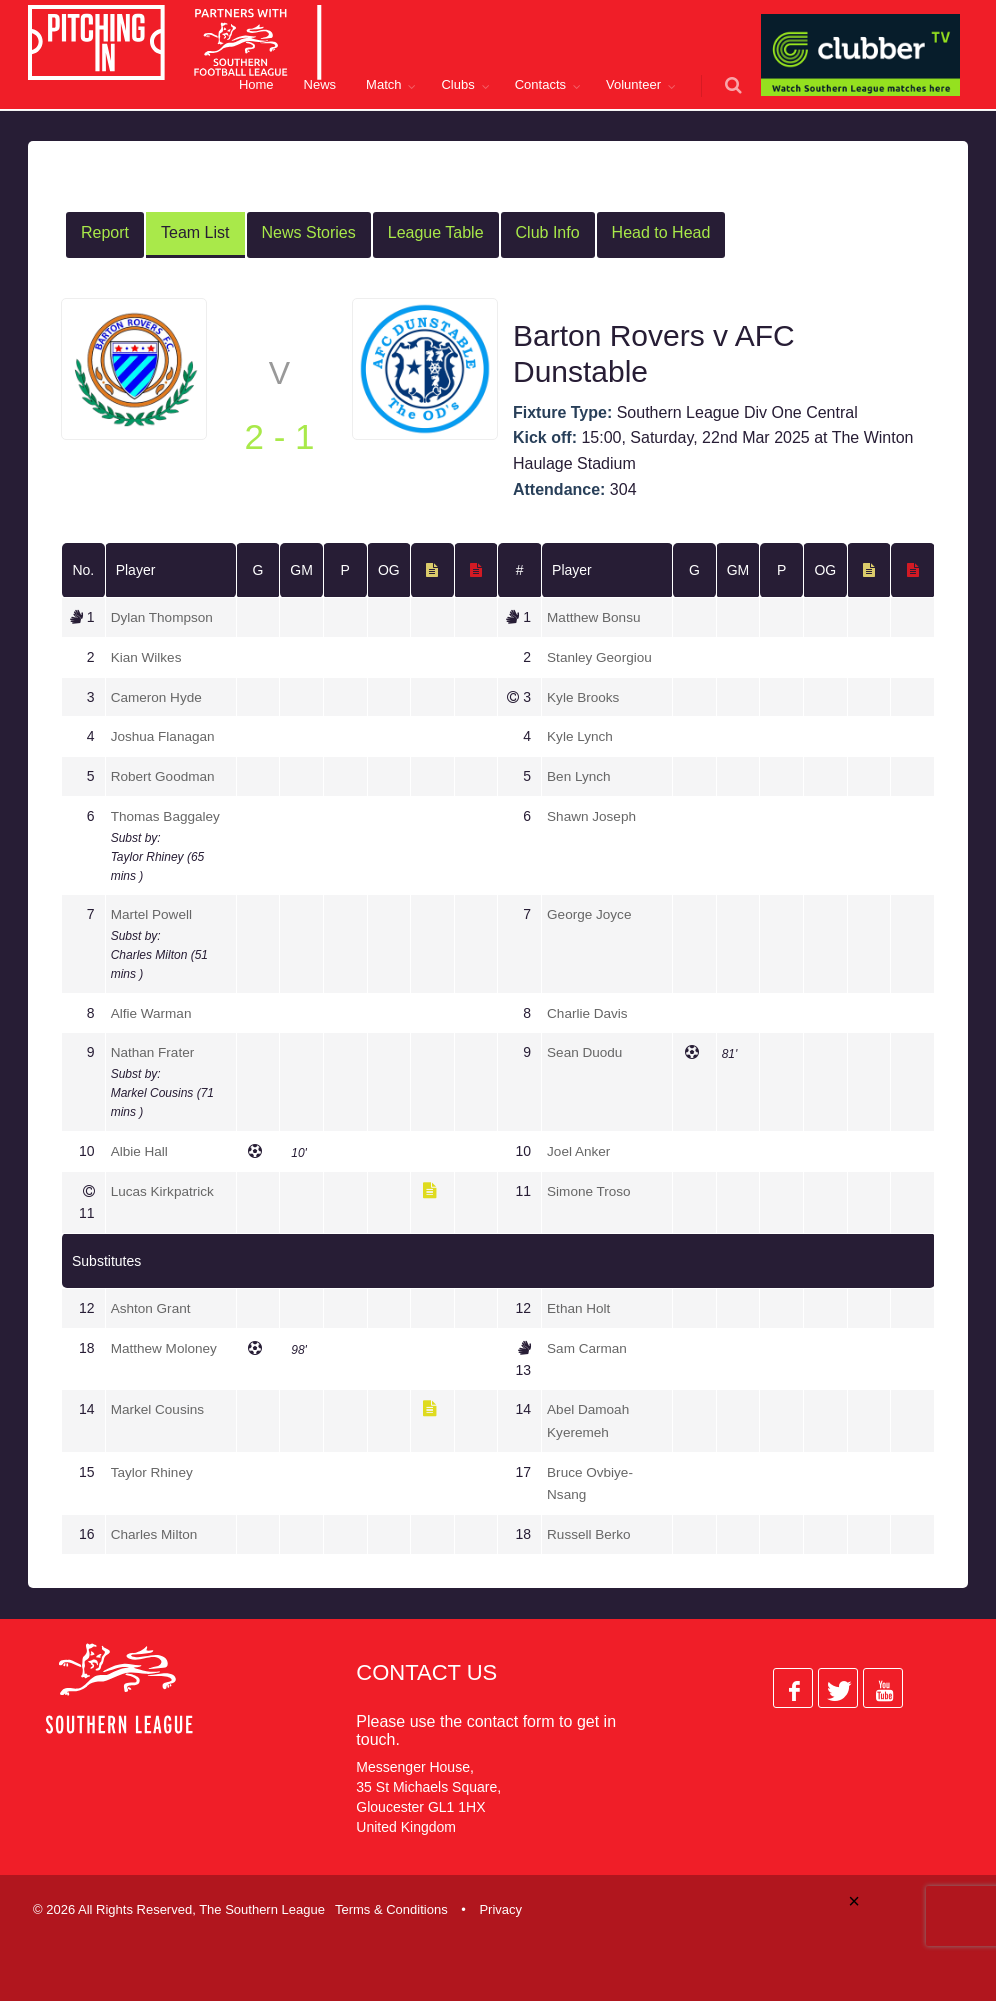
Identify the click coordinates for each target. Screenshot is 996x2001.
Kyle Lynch (581, 735)
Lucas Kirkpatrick (164, 1188)
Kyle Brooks (584, 696)
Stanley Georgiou (601, 657)
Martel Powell (153, 912)
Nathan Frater (154, 1050)
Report (105, 232)
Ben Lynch (580, 775)
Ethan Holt (579, 1305)
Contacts (540, 84)
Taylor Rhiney (153, 1468)
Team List (195, 232)
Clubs (457, 84)
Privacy (500, 1904)
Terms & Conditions (391, 1904)
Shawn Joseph (593, 814)
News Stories (309, 232)
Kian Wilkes (147, 657)
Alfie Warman (153, 1010)
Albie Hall (140, 1148)
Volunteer (633, 84)
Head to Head (661, 232)
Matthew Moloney (166, 1345)
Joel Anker (579, 1148)
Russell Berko (590, 1530)
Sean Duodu (586, 1050)
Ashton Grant (152, 1305)
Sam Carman (588, 1345)
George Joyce (590, 912)
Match (383, 84)
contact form (511, 1716)
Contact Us (426, 1667)
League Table (436, 232)
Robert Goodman (164, 775)
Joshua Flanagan (164, 735)
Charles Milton (155, 1530)
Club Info (548, 232)
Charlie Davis (588, 1010)
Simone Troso (590, 1188)
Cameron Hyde (158, 696)
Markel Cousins (159, 1406)
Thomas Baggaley (167, 814)
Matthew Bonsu (595, 617)
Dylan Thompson (164, 617)
